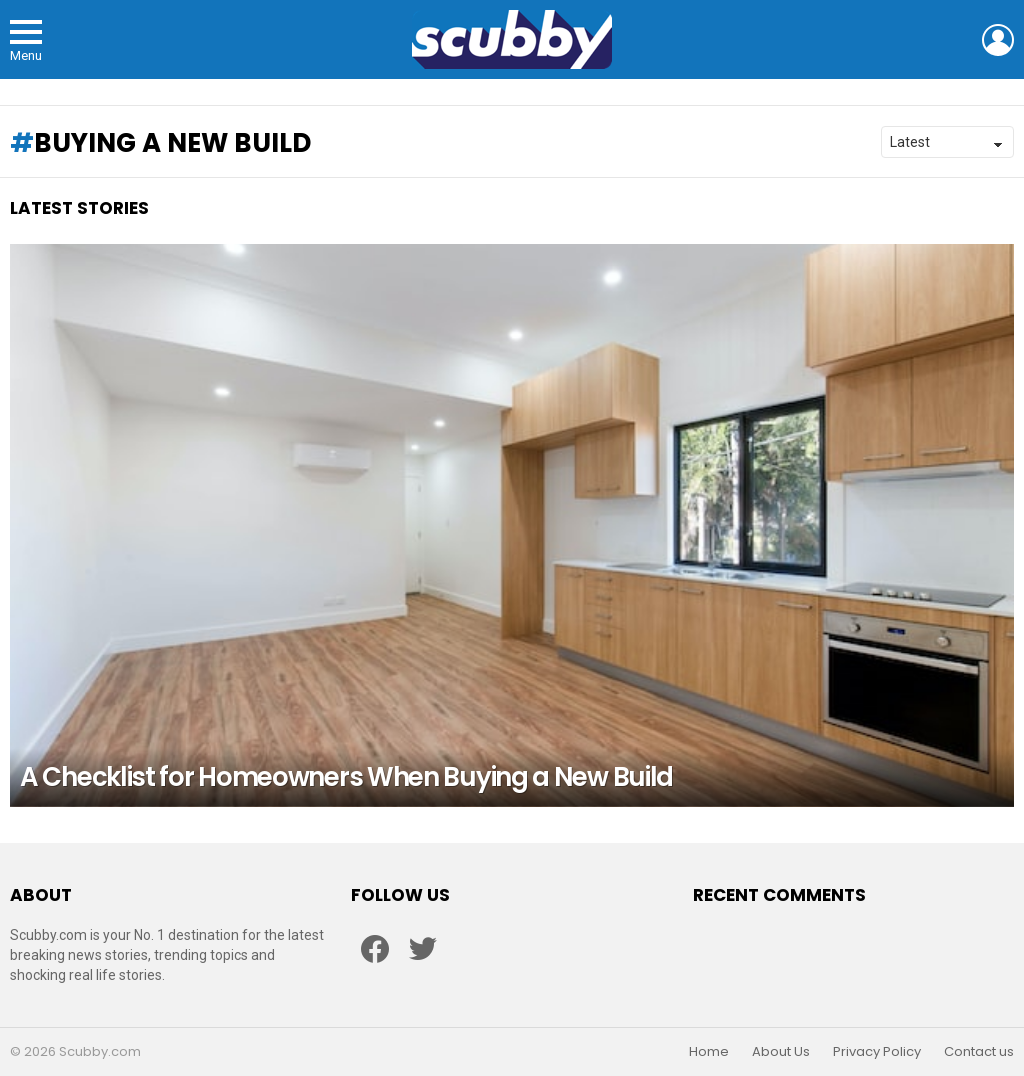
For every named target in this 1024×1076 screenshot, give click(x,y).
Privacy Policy (877, 1052)
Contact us (979, 1052)
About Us (781, 1052)
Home (709, 1052)
